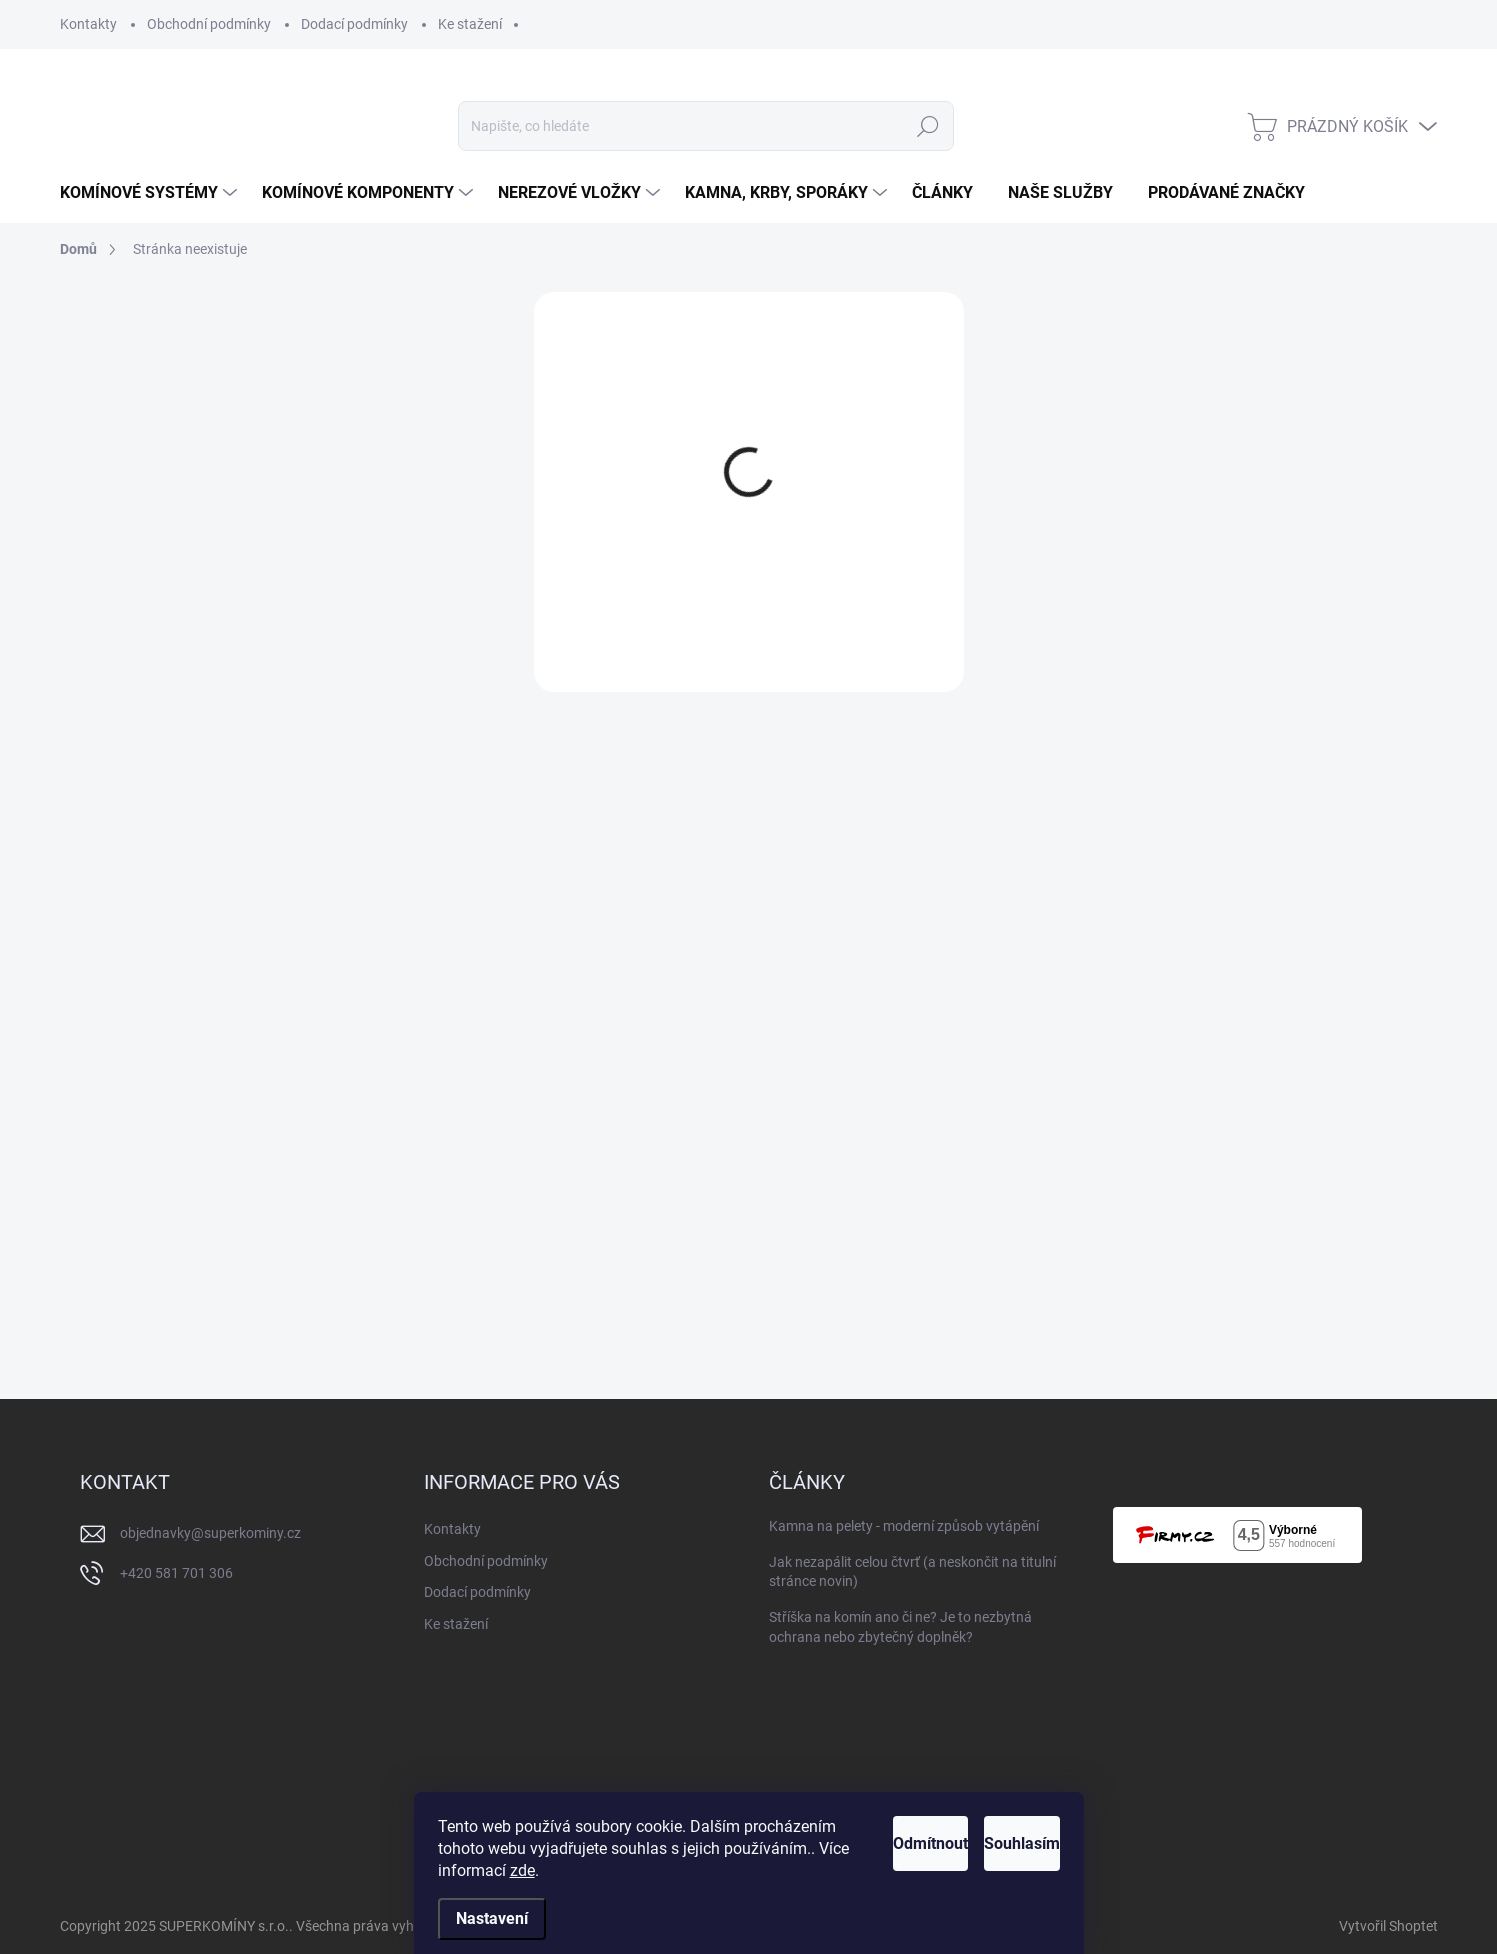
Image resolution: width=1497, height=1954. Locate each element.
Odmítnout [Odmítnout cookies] (855, 1843)
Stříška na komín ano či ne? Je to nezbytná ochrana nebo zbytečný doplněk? (900, 1627)
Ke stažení (470, 24)
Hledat (928, 126)
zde (704, 1870)
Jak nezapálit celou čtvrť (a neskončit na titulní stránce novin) (912, 1572)
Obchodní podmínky (209, 24)
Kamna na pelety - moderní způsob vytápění (904, 1526)
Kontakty (88, 24)
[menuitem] (151, 193)
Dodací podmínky (354, 24)
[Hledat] (706, 126)
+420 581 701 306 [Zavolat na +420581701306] (176, 1573)
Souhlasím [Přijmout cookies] (997, 1843)
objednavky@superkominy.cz (210, 1533)
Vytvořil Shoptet (1388, 1926)
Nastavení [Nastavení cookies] (492, 1918)
